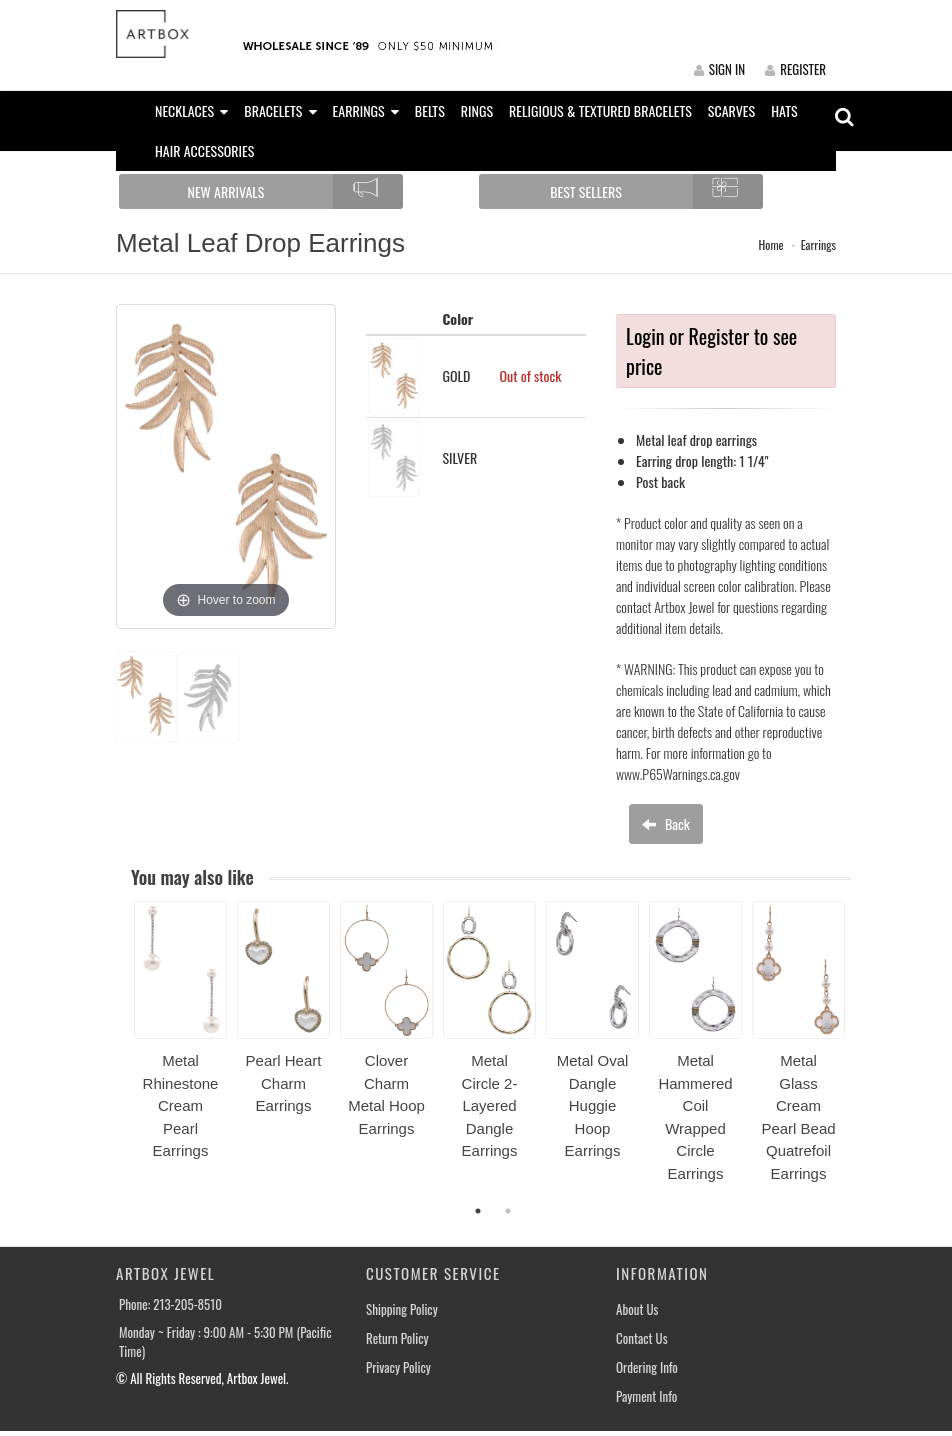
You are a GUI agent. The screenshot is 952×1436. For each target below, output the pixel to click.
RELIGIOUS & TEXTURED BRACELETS (600, 110)
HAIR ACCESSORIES (204, 150)
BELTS (430, 110)
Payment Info (646, 1396)
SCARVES (731, 110)
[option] (180, 1037)
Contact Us (642, 1338)
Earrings (818, 244)
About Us (637, 1309)
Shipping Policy (402, 1309)
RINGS (477, 110)
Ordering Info (647, 1367)
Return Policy (397, 1338)
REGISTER (795, 69)
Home (771, 244)
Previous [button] (119, 1053)
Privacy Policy (398, 1367)
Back (666, 823)
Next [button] (866, 1053)
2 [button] (508, 1211)
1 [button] (478, 1211)
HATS (784, 110)
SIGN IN (719, 69)
